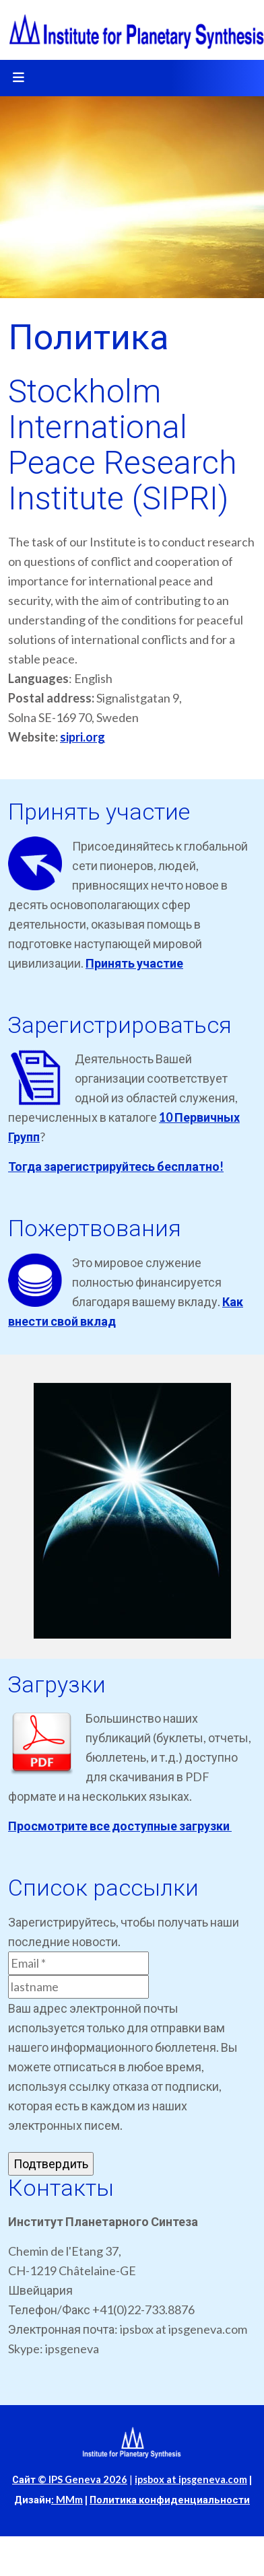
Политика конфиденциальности (170, 2499)
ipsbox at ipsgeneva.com (191, 2479)
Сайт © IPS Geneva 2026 (69, 2479)
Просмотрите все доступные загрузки (120, 1825)
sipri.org (82, 736)
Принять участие (134, 963)
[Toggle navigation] (18, 78)
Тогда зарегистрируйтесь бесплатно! (116, 1166)
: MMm (67, 2499)
